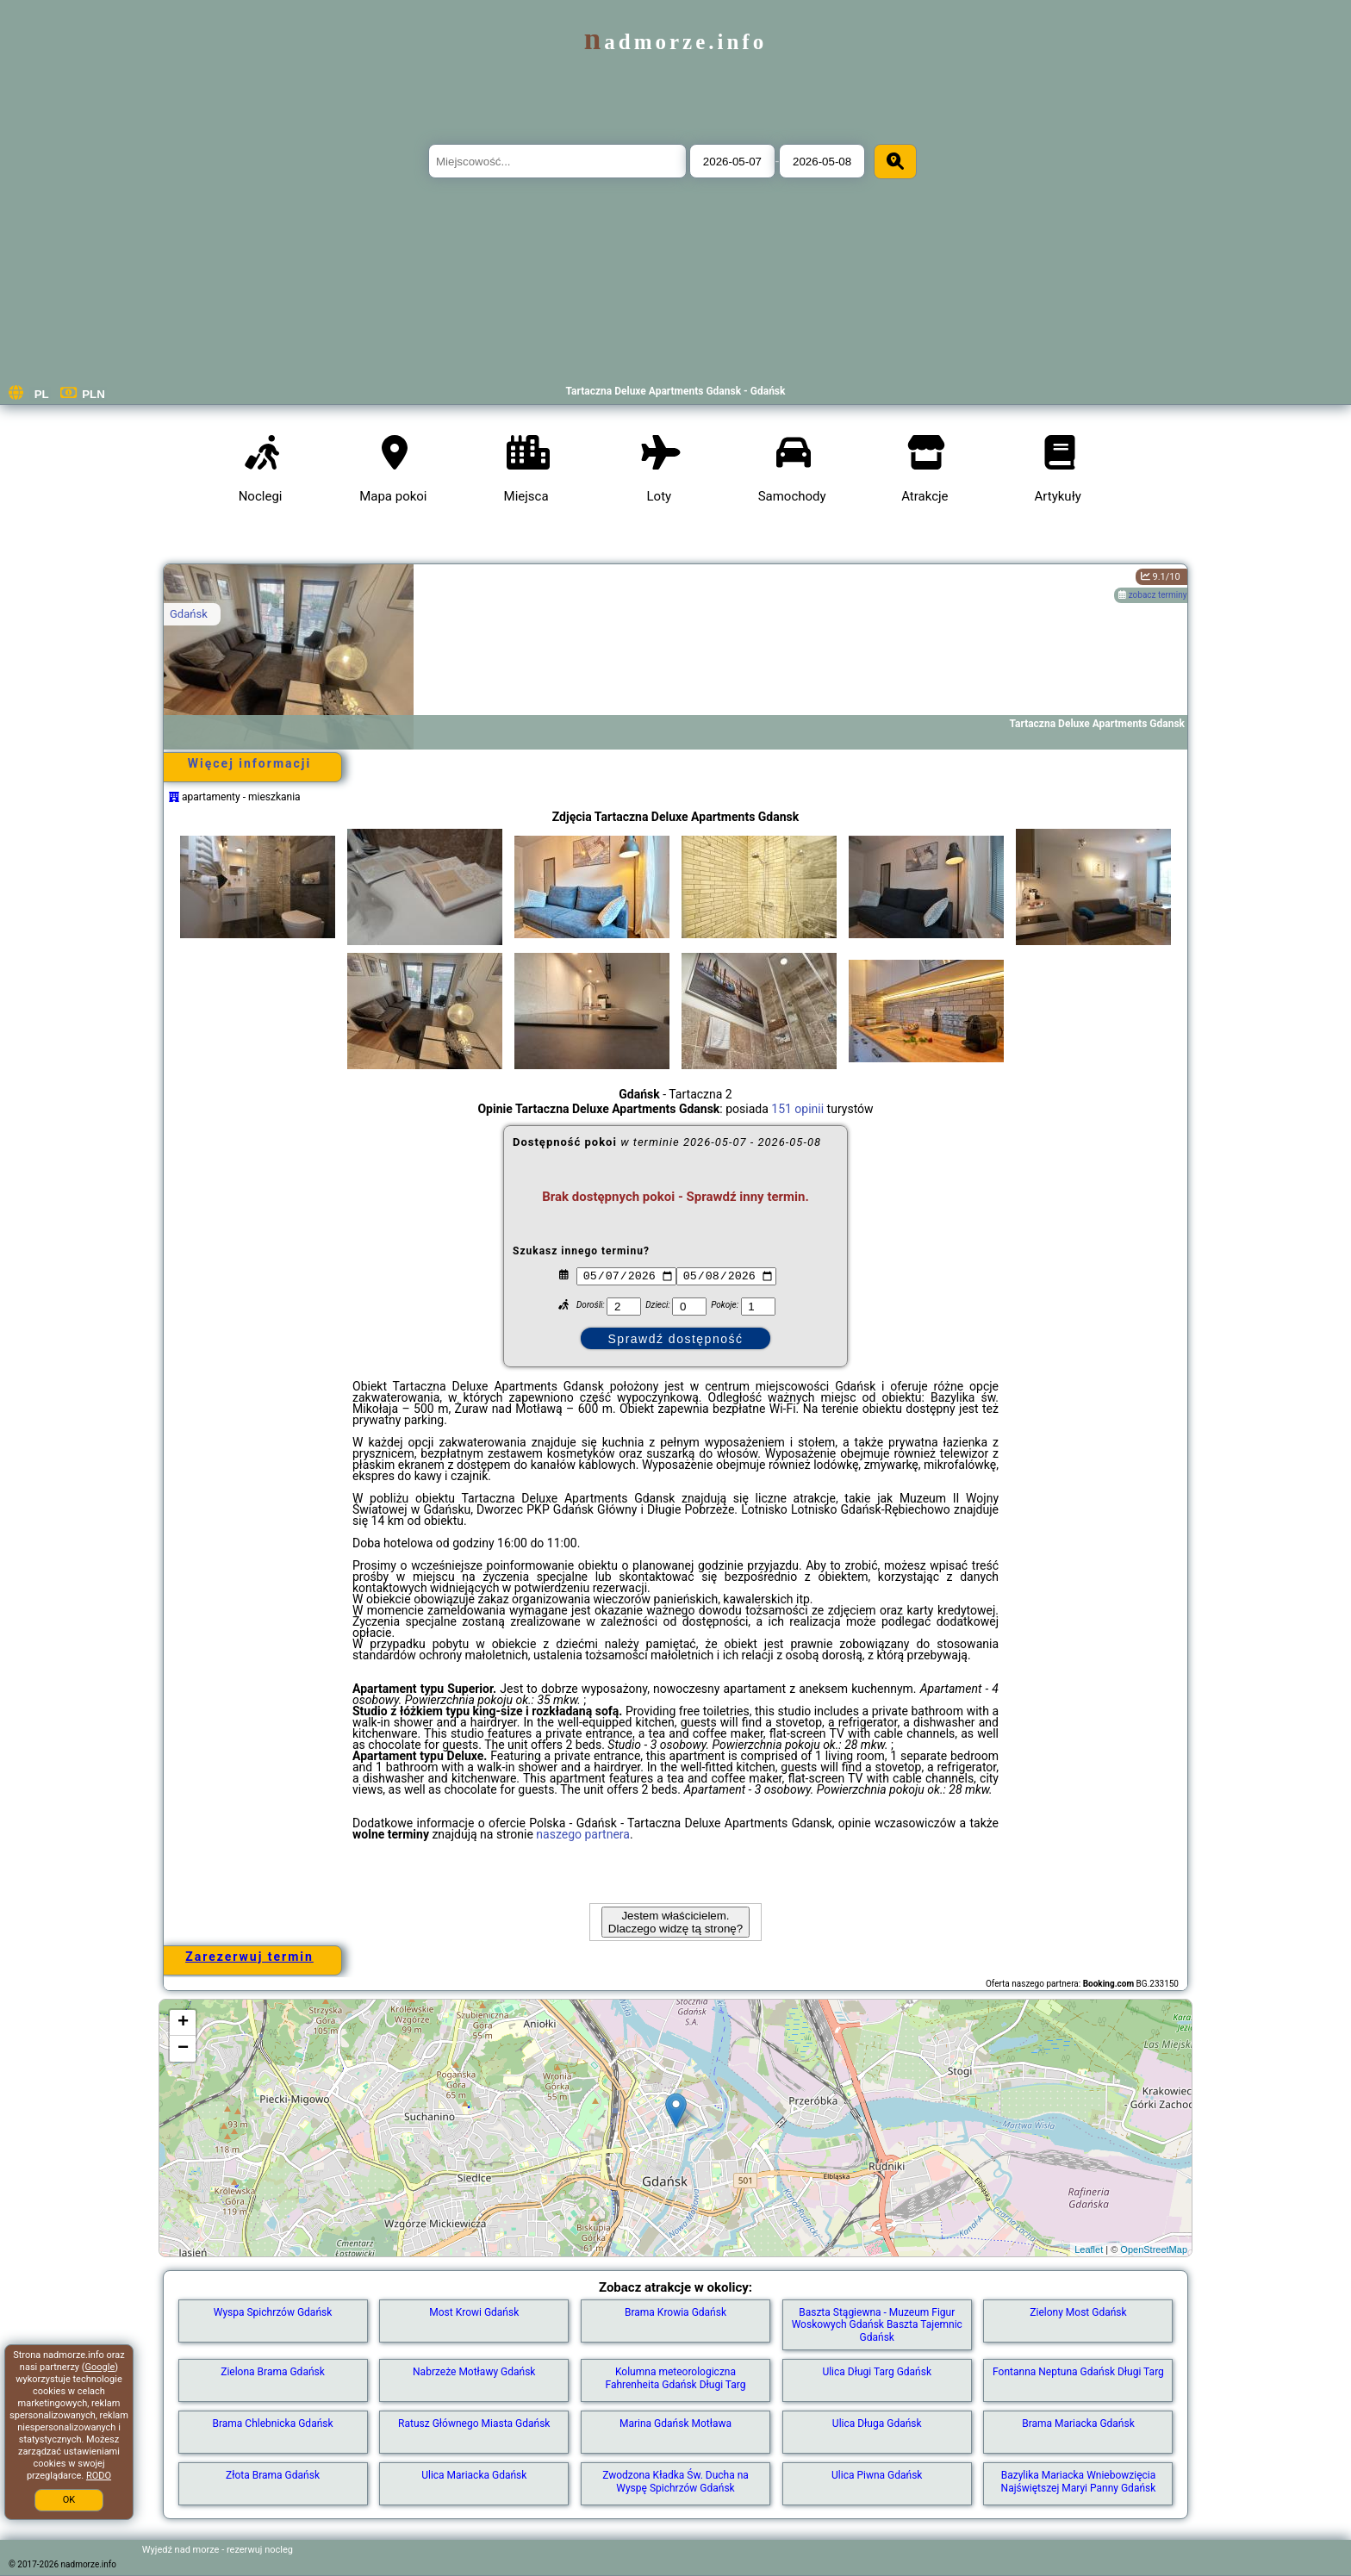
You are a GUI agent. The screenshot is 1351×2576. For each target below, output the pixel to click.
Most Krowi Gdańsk (474, 2312)
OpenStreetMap (1153, 2249)
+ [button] (183, 2023)
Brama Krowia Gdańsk (675, 2312)
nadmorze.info (675, 41)
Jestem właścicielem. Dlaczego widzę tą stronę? (675, 1922)
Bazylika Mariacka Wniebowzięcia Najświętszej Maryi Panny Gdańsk (1078, 2481)
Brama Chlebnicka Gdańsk (272, 2423)
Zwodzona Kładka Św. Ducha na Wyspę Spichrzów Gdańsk (675, 2481)
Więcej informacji (249, 763)
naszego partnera (583, 1834)
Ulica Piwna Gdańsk (876, 2475)
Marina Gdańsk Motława (675, 2423)
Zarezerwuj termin (249, 1956)
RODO (98, 2475)
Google (100, 2367)
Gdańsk (189, 613)
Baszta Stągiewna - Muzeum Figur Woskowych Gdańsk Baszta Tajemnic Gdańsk (877, 2324)
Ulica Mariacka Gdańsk (473, 2475)
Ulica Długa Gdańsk (877, 2423)
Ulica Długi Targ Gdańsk (876, 2372)
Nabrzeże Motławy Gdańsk (474, 2372)
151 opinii (797, 1109)
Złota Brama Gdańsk (273, 2475)
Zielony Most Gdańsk (1078, 2312)
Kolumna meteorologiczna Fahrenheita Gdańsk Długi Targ (675, 2378)
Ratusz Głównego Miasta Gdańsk (474, 2423)
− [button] (183, 2049)
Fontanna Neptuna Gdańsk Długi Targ (1078, 2372)
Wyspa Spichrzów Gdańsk (273, 2312)
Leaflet (1088, 2249)
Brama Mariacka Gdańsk (1078, 2423)
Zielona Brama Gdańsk (273, 2372)
